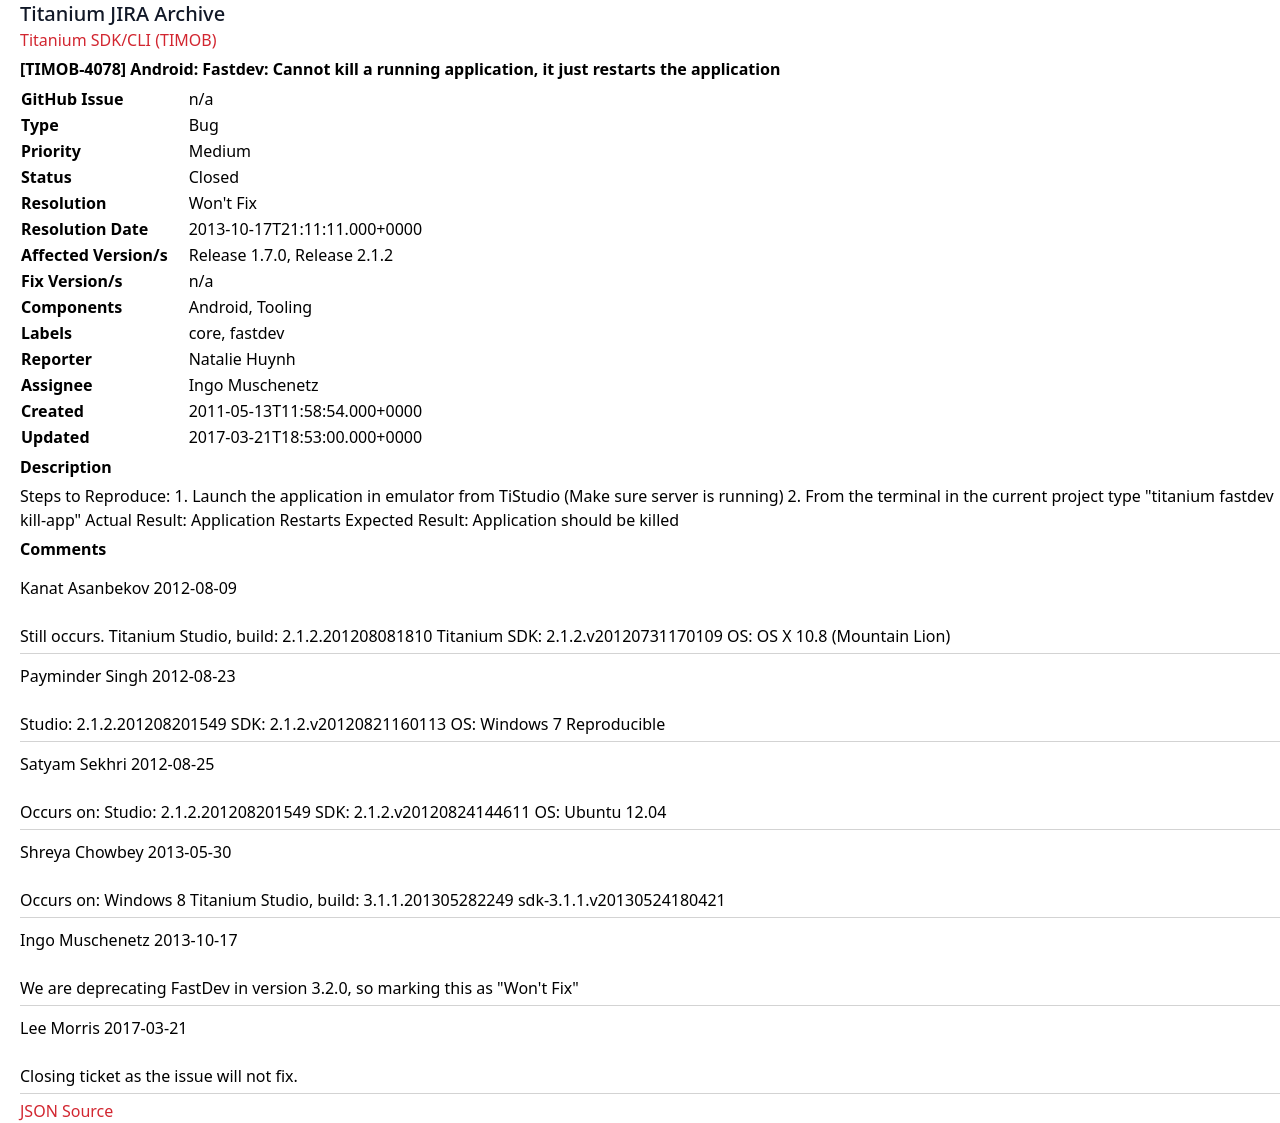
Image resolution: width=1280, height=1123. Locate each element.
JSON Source (66, 1111)
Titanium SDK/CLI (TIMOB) (118, 40)
